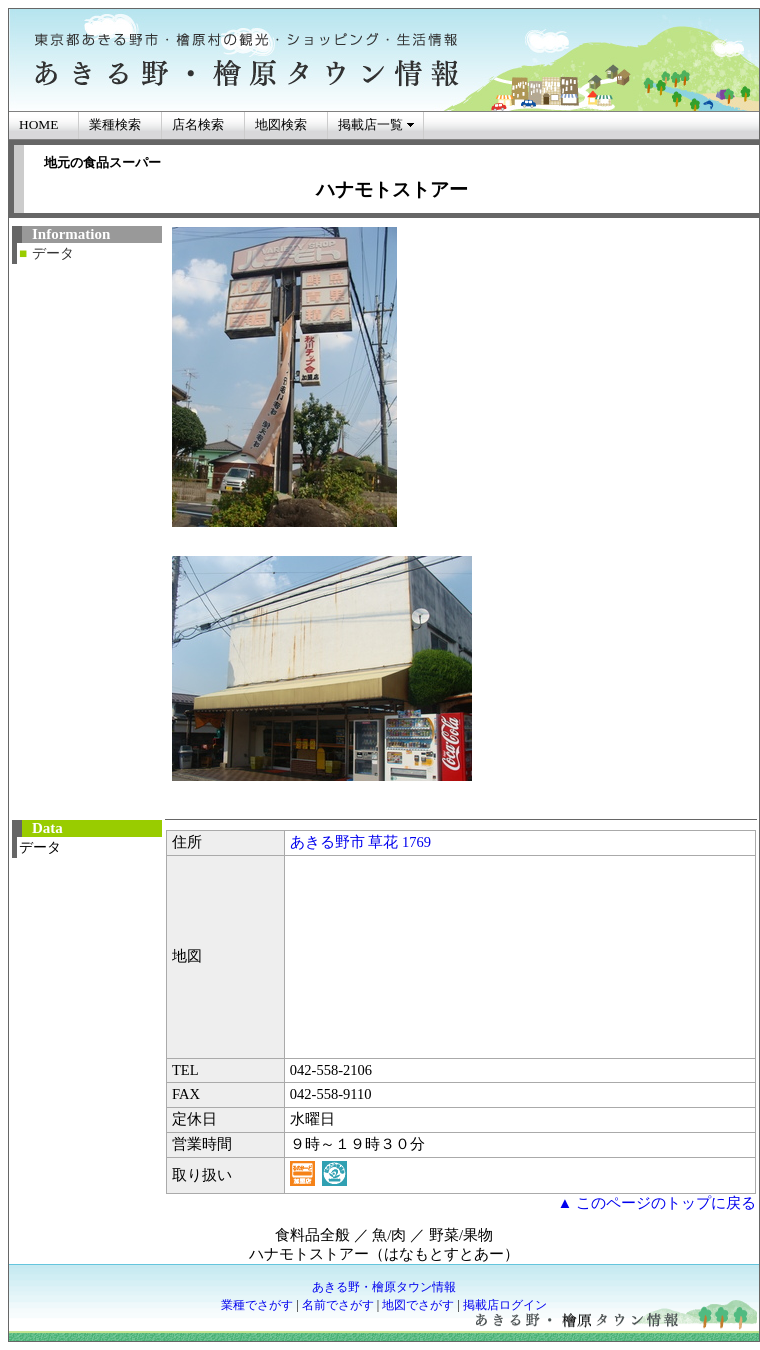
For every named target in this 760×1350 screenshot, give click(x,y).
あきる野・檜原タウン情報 (384, 1287)
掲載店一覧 (370, 124)
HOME (38, 124)
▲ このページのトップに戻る (656, 1203)
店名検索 (198, 124)
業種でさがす (257, 1305)
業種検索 (115, 124)
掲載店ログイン (505, 1305)
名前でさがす (338, 1305)
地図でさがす (418, 1305)
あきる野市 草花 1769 (360, 842)
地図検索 (281, 124)
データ (53, 253)
